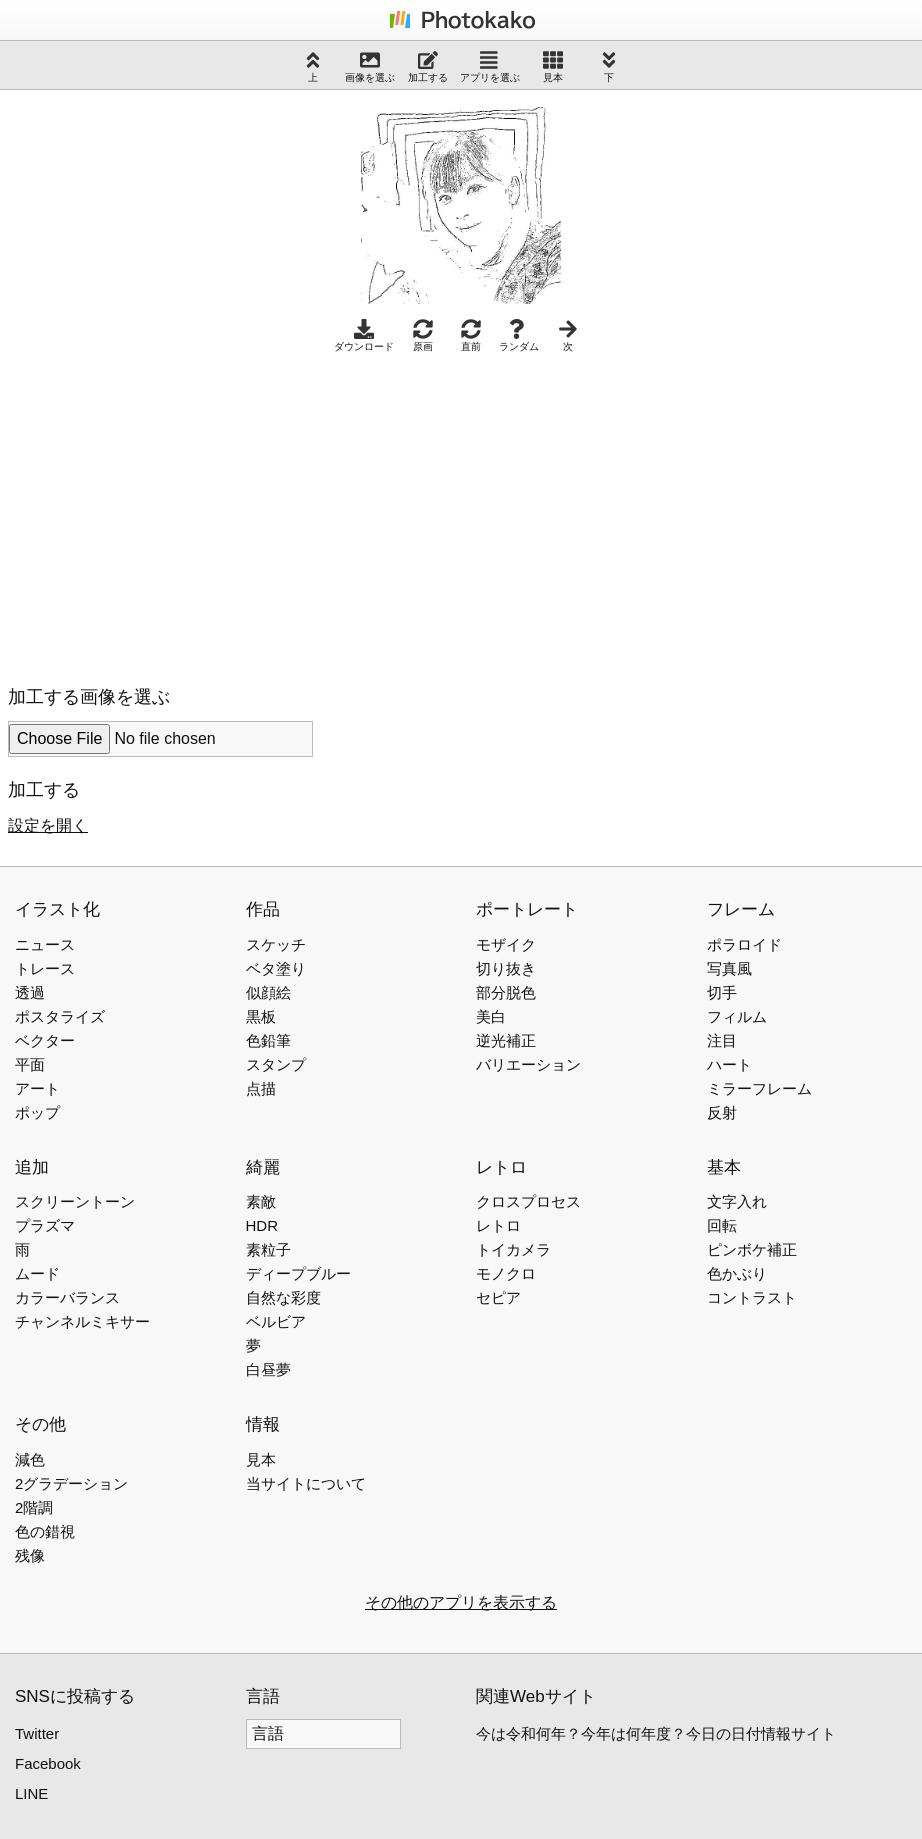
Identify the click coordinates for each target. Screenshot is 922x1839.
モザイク (506, 944)
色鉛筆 (268, 1040)
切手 (722, 992)
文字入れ (737, 1201)
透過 (30, 992)
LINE (31, 1793)
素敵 (261, 1201)
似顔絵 (268, 992)
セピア (498, 1297)
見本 (553, 66)
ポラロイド (744, 944)
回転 (722, 1225)
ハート (729, 1064)
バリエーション (528, 1064)
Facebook (48, 1763)
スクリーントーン (75, 1201)
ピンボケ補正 (752, 1249)
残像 (30, 1555)
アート (37, 1088)
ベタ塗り (276, 968)
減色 (30, 1459)
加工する (428, 66)
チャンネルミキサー (82, 1321)
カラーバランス (67, 1297)
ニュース (45, 944)
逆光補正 (506, 1040)
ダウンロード (364, 335)
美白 (491, 1016)
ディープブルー (298, 1273)
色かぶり (737, 1273)
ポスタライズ (60, 1016)
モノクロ (506, 1273)
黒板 (261, 1016)
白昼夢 (268, 1369)
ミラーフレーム (759, 1088)
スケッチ (276, 944)
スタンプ (276, 1064)
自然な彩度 (283, 1297)
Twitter (37, 1733)
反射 (722, 1112)
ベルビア (276, 1321)
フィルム (737, 1016)
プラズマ (45, 1225)
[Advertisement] (176, 514)
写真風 (729, 968)
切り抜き (506, 968)
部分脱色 (506, 992)
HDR (262, 1225)
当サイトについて (306, 1483)
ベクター (45, 1040)
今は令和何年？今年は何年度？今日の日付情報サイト (656, 1733)
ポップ (37, 1112)
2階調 (34, 1507)
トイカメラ (513, 1249)
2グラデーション (71, 1483)
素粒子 (268, 1249)
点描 (261, 1088)
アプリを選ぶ (490, 66)
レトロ (498, 1225)
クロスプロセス (528, 1201)
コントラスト (752, 1297)
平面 (30, 1064)
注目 (722, 1040)
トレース (45, 968)
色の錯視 (45, 1531)
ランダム (519, 335)
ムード (37, 1273)
